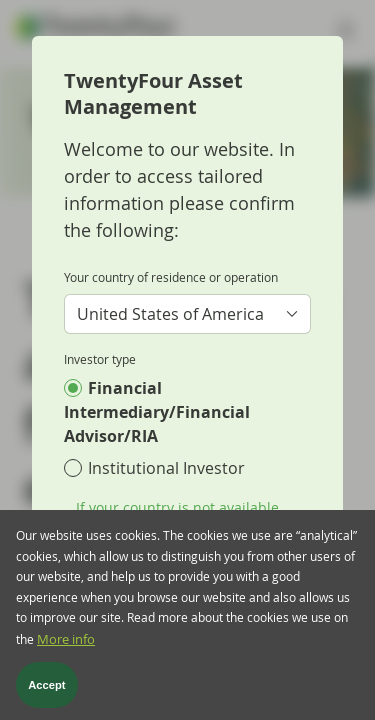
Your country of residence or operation (171, 277)
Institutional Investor (166, 468)
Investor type (100, 359)
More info (66, 653)
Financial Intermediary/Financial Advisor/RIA (157, 412)
